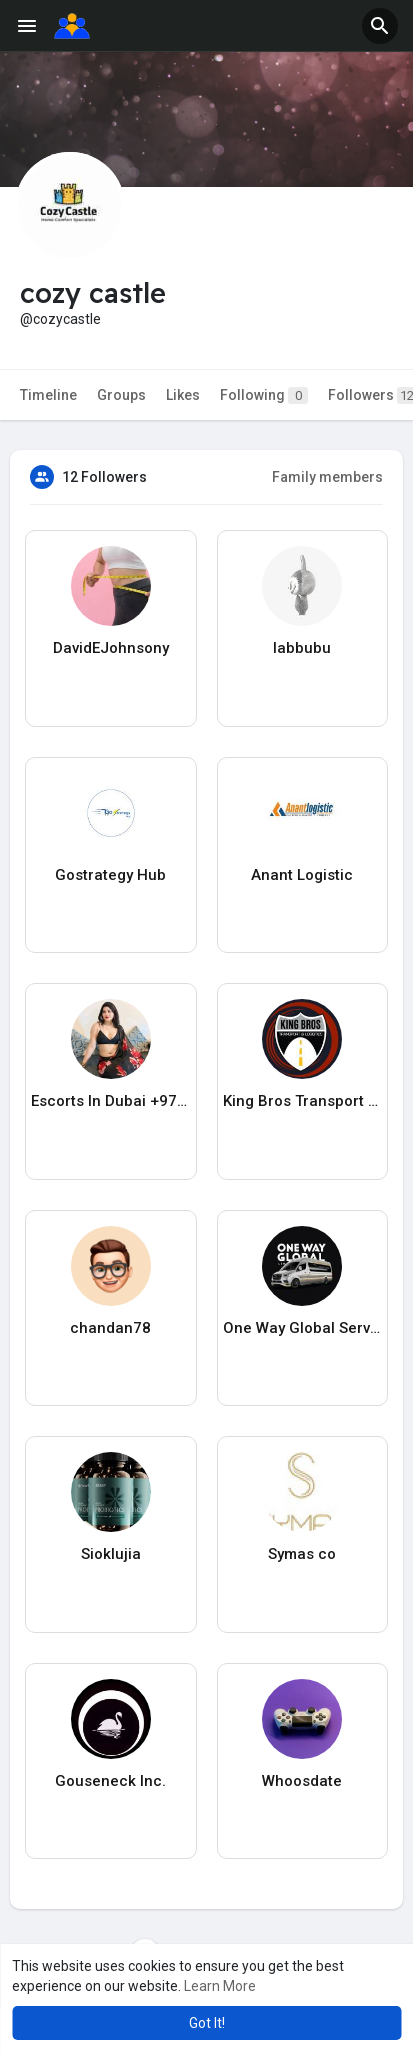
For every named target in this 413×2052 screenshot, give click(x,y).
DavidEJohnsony (111, 648)
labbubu (302, 648)
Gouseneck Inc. (110, 1781)
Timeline (48, 395)
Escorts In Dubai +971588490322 (111, 1101)
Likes (183, 395)
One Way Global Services (303, 1328)
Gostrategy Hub (110, 875)
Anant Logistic (302, 875)
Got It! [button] (207, 2023)
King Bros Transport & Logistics (303, 1101)
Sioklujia (111, 1554)
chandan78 (110, 1328)
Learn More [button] (220, 1986)
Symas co (302, 1554)
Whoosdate (302, 1781)
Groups (121, 395)
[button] (380, 26)
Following (264, 395)
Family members (327, 477)
